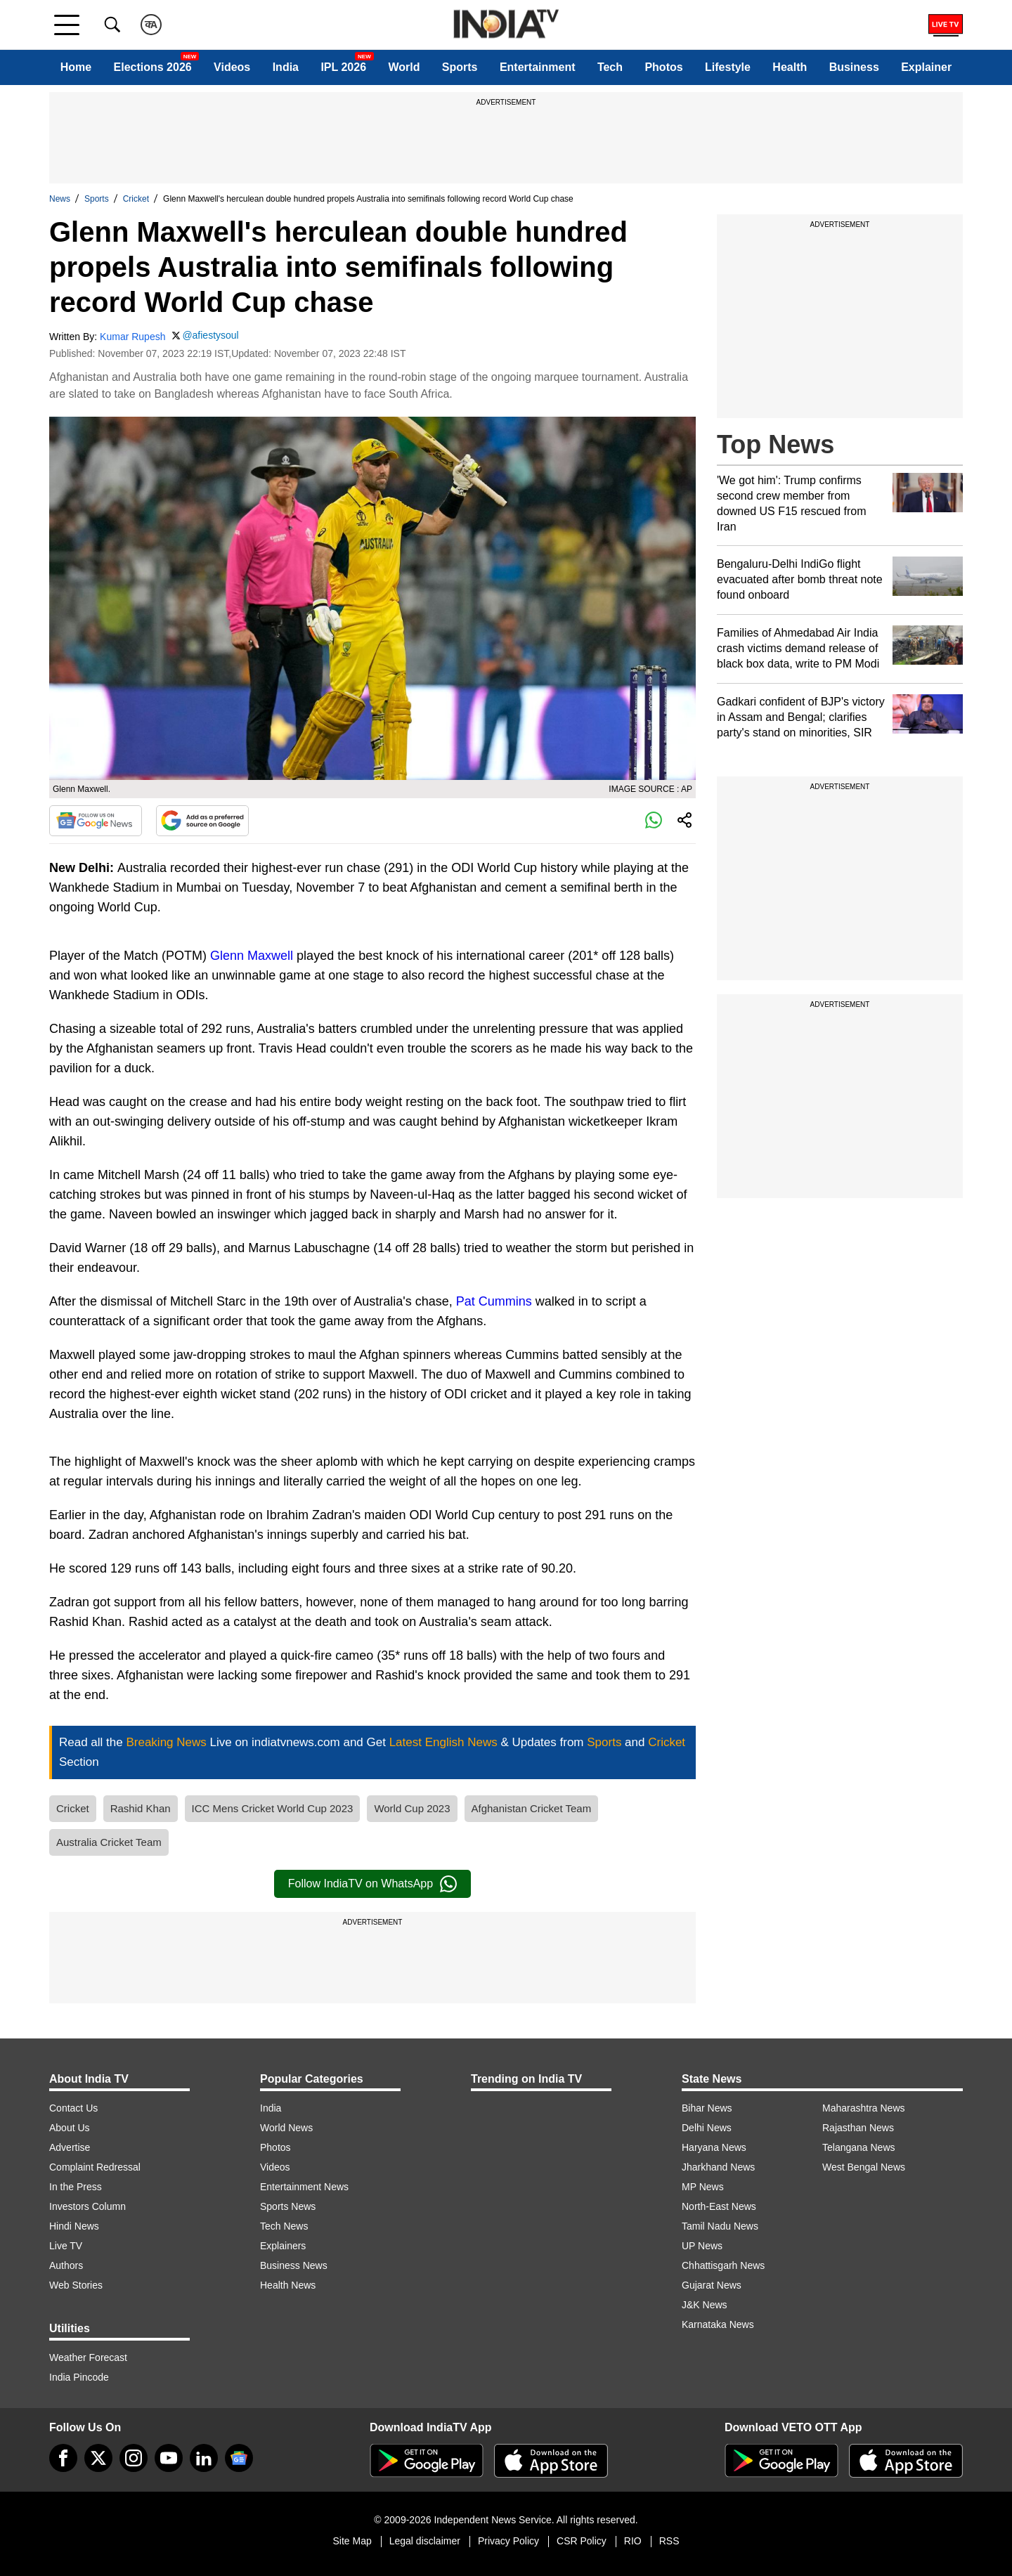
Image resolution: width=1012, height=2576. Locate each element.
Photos (663, 67)
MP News (703, 2186)
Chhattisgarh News (723, 2265)
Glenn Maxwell (251, 956)
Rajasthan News (858, 2127)
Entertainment (538, 67)
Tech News (284, 2226)
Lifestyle (728, 67)
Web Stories (76, 2285)
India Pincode (79, 2377)
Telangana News (858, 2147)
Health (789, 67)
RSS (669, 2540)
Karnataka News (718, 2324)
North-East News (719, 2206)
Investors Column (87, 2206)
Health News (288, 2285)
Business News (293, 2265)
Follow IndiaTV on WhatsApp (372, 1883)
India (286, 67)
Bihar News (707, 2108)
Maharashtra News (863, 2108)
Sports (460, 67)
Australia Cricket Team (109, 1842)
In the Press (75, 2186)
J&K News (704, 2304)
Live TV (65, 2245)
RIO (633, 2540)
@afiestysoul (210, 335)
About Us (69, 2127)
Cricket (136, 199)
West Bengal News (863, 2167)
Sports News (288, 2206)
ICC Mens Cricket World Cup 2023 (272, 1808)
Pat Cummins (494, 1301)
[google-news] (239, 2458)
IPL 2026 (343, 67)
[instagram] (133, 2458)
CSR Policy (581, 2540)
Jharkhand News (718, 2167)
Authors (66, 2265)
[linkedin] (204, 2458)
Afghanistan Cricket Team (532, 1808)
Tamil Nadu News (720, 2226)
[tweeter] (98, 2458)
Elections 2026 (153, 67)
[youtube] (169, 2458)
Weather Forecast (88, 2357)
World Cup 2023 (412, 1808)
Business (854, 67)
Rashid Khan (140, 1808)
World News (286, 2127)
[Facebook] (63, 2458)
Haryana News (714, 2147)
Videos (232, 67)
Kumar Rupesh (132, 336)
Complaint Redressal (95, 2167)
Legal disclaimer (424, 2540)
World (404, 67)
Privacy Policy (508, 2540)
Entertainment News (304, 2186)
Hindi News (74, 2226)
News (59, 199)
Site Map (351, 2540)
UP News (702, 2245)
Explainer (926, 67)
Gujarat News (711, 2285)
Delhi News (707, 2127)
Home (75, 67)
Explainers (283, 2245)
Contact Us (73, 2108)
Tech (610, 67)
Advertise (69, 2147)
